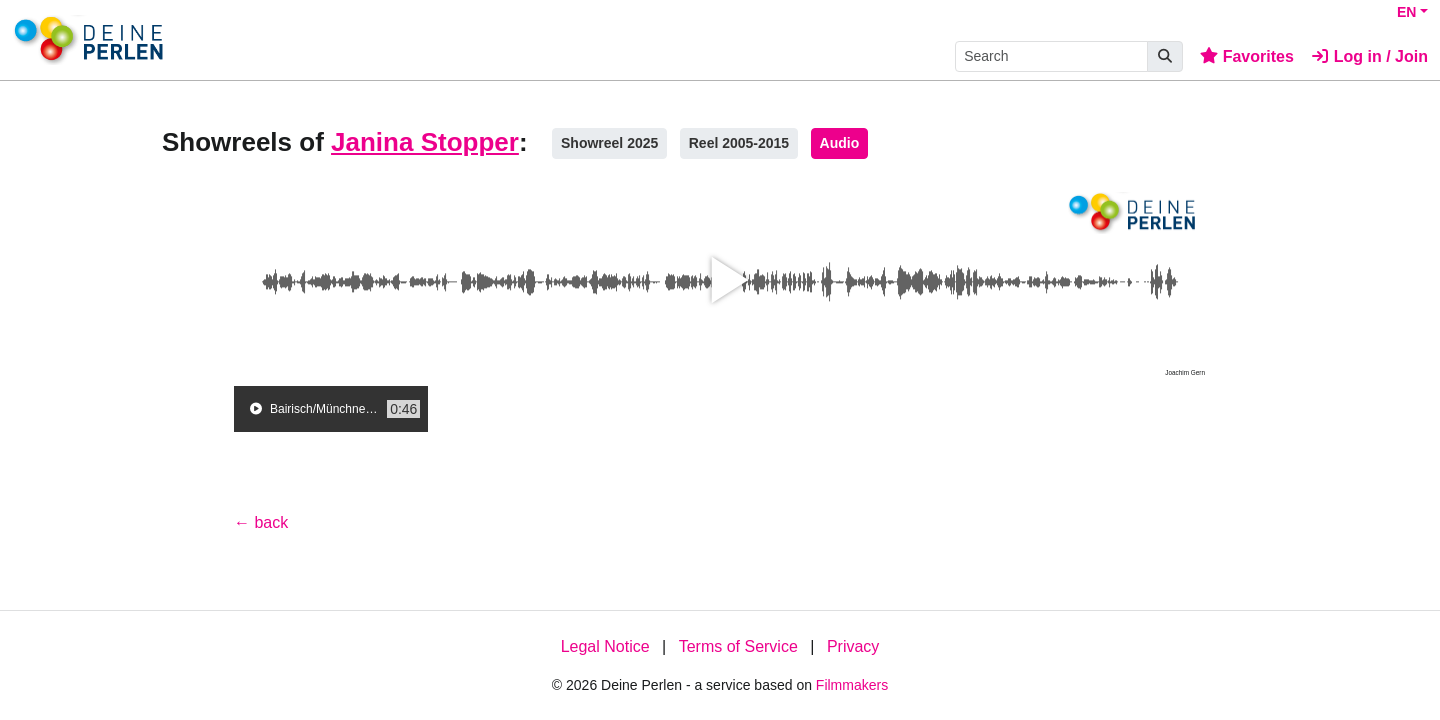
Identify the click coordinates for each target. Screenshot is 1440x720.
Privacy (853, 646)
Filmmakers (852, 685)
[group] (331, 409)
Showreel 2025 (609, 143)
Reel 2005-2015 (739, 143)
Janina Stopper (425, 142)
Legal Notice (605, 646)
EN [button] (1406, 12)
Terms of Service (738, 646)
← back (261, 522)
